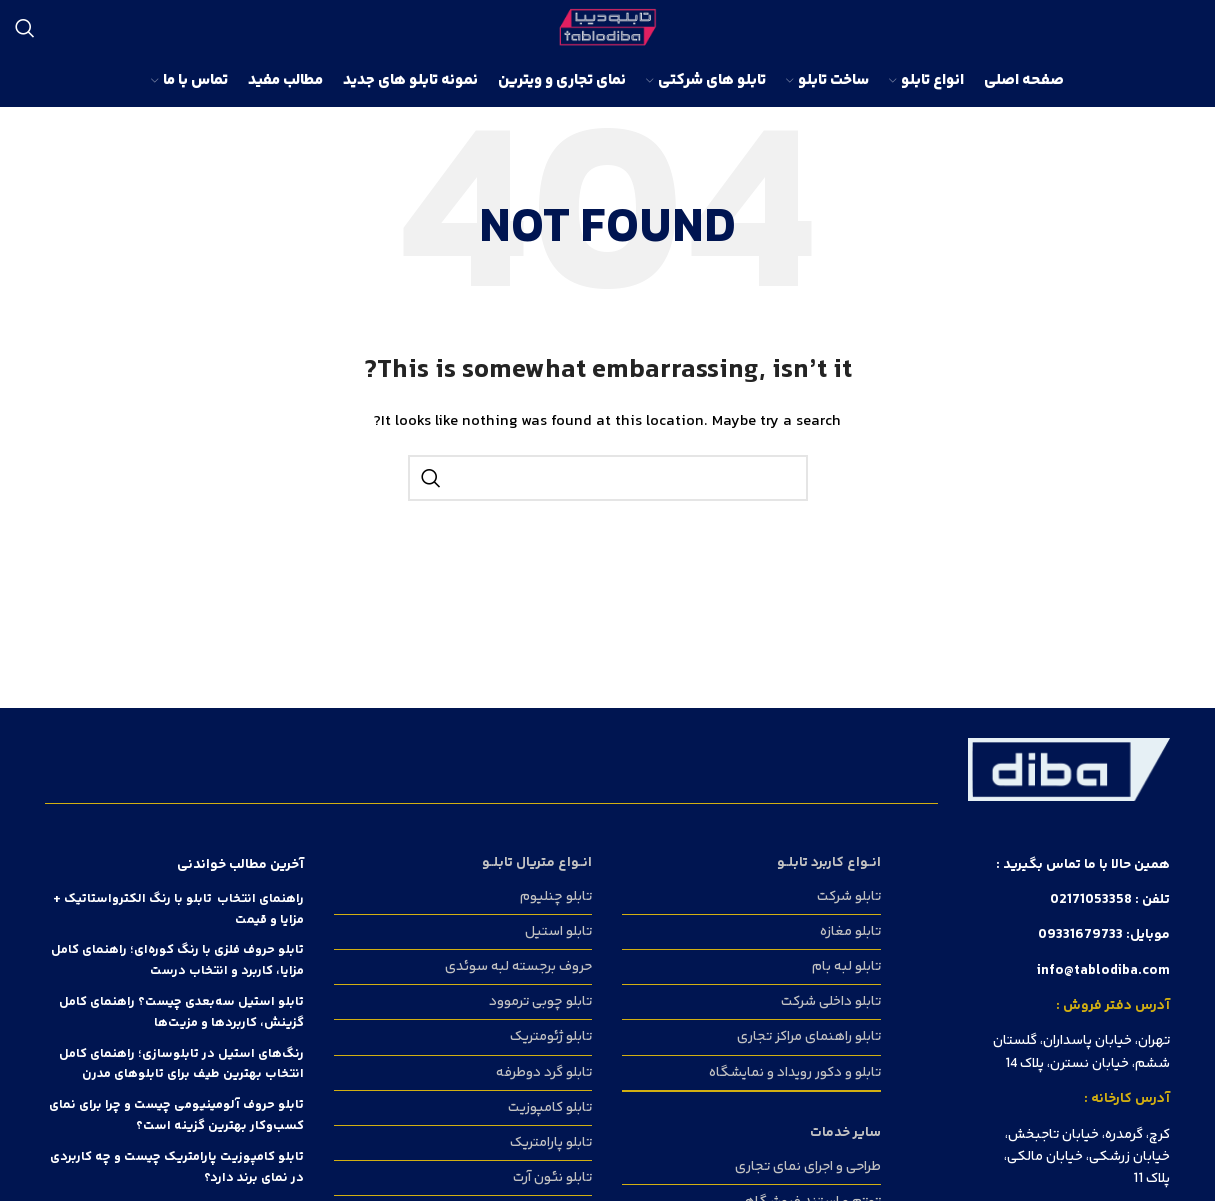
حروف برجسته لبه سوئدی (518, 967)
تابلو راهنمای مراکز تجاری (809, 1037)
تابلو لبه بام (846, 967)
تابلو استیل (558, 932)
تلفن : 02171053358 (1110, 900)
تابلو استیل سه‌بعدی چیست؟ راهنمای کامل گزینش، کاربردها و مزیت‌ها (181, 1012)
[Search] (25, 28)
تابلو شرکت (849, 897)
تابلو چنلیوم (556, 897)
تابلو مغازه (850, 932)
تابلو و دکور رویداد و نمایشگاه (795, 1073)
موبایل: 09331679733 (1104, 935)
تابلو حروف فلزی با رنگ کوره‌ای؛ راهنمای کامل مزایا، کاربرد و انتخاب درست (177, 960)
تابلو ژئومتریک (551, 1037)
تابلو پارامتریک (551, 1143)
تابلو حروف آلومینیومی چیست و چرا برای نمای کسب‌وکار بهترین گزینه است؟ (176, 1115)
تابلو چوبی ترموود (540, 1002)
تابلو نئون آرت (552, 1178)
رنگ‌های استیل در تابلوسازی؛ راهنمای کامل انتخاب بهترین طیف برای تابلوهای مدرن (181, 1064)
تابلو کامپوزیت (550, 1108)
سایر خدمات (845, 1133)
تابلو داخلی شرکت (831, 1002)
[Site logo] (607, 28)
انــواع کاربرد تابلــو (829, 863)
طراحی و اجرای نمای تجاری (808, 1167)
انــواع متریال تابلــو (537, 863)
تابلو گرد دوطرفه (544, 1073)
